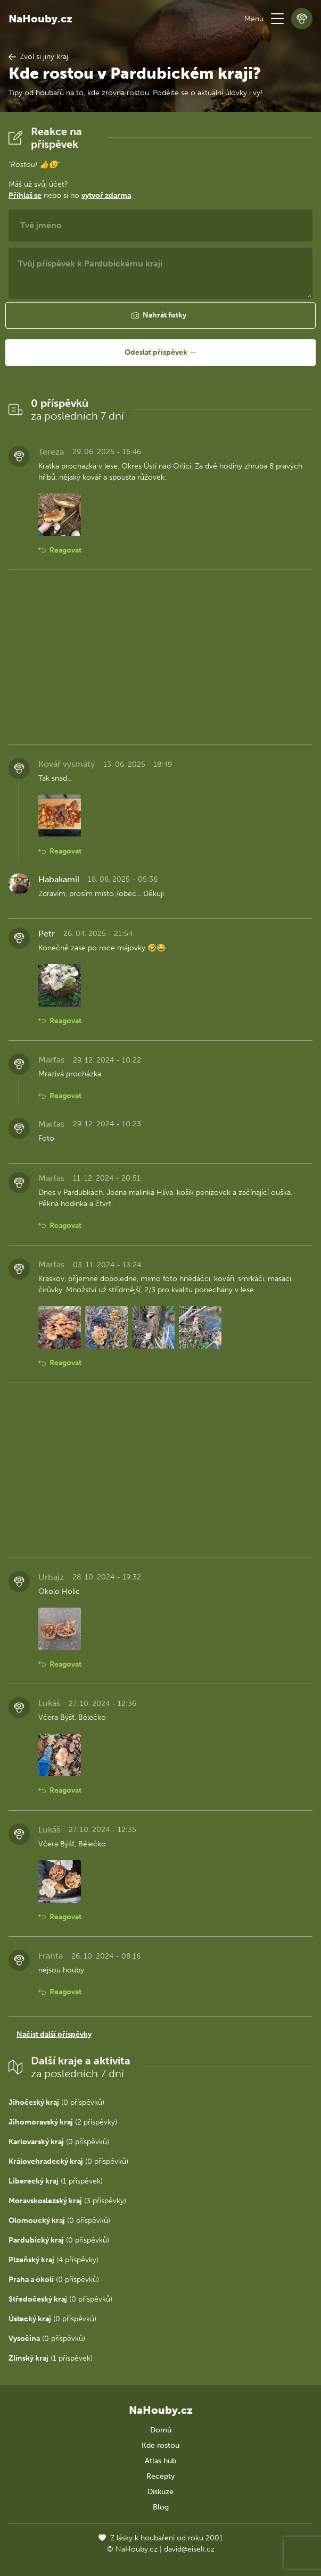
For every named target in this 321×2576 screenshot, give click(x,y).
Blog (161, 2507)
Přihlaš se (25, 195)
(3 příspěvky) (67, 2200)
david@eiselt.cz (189, 2549)
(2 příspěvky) (63, 2122)
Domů (160, 2430)
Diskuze (160, 2491)
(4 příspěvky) (53, 2259)
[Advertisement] (160, 657)
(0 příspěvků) (56, 2102)
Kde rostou (160, 2445)
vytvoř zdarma (106, 195)
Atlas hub (160, 2460)
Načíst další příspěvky (54, 2034)
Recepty (160, 2476)
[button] (277, 18)
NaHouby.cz (40, 18)
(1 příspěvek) (56, 2181)
